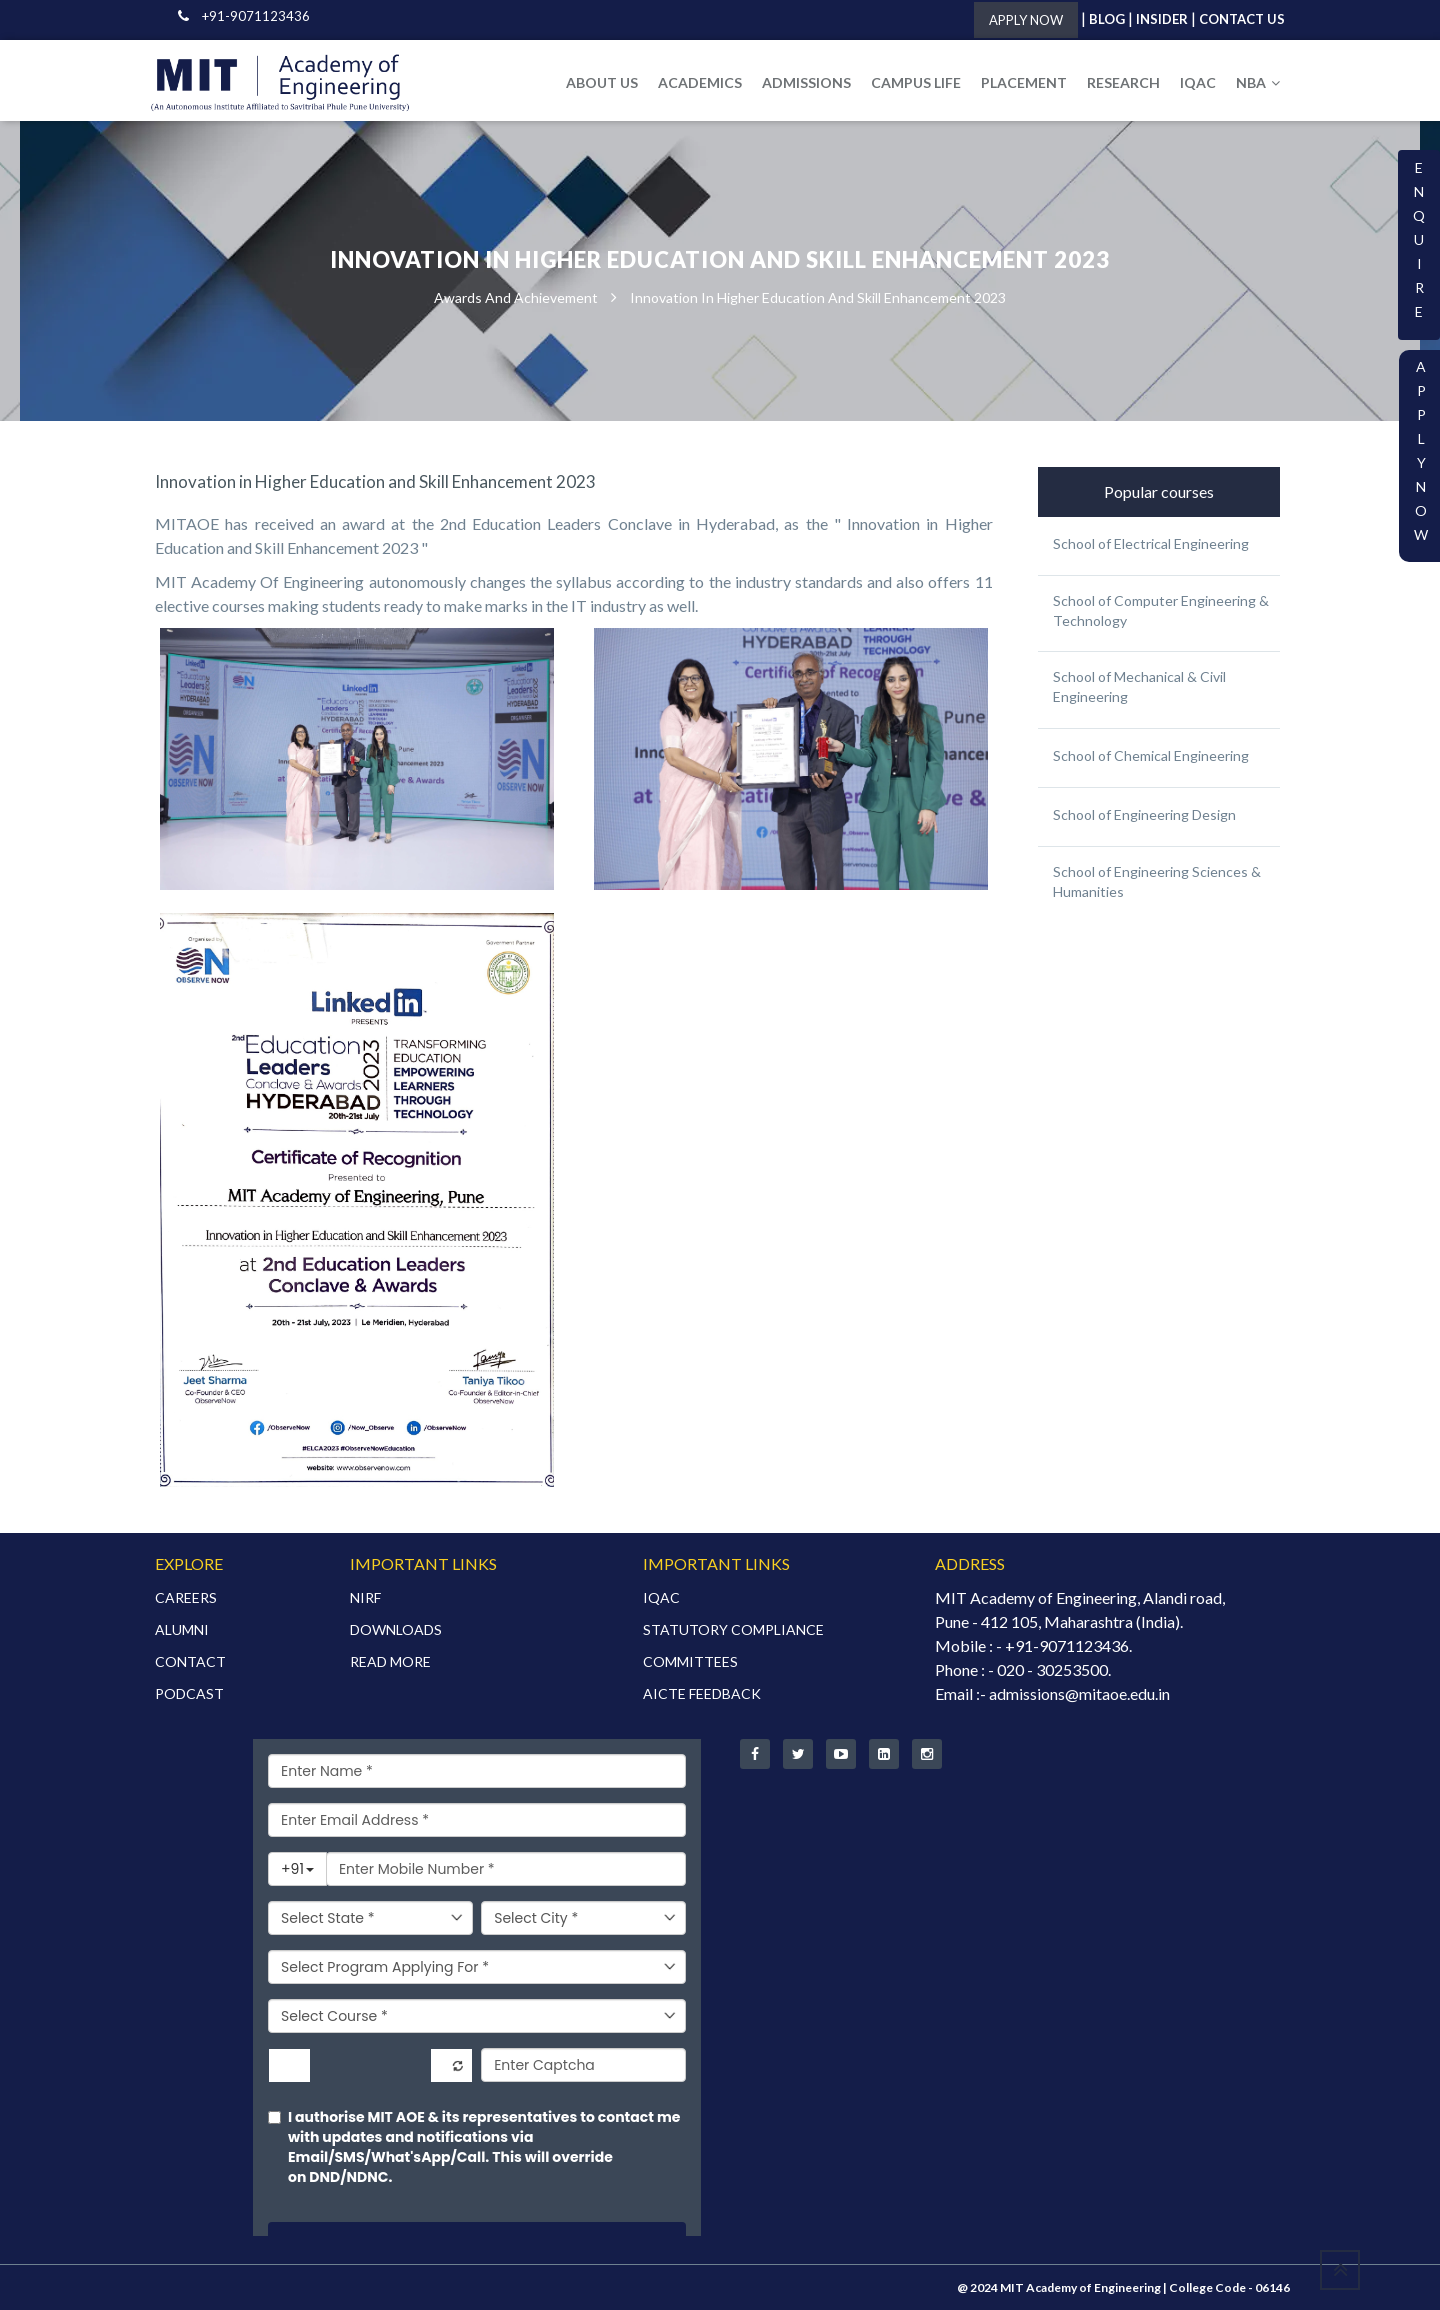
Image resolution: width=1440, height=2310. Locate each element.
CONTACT (190, 1661)
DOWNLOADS (396, 1629)
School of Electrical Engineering (1151, 543)
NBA (1258, 82)
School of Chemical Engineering (1151, 755)
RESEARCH (1123, 82)
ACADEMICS (700, 82)
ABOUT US (602, 82)
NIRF (365, 1597)
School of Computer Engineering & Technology (1161, 610)
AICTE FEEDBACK (702, 1693)
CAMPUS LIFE (916, 82)
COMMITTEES (690, 1661)
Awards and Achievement (516, 297)
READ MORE (390, 1661)
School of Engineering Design (1144, 814)
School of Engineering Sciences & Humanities (1157, 881)
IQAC (1198, 82)
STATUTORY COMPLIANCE (733, 1629)
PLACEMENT (1024, 82)
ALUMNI (182, 1629)
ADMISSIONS (806, 82)
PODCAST (189, 1693)
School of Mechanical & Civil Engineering (1139, 686)
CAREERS (186, 1597)
